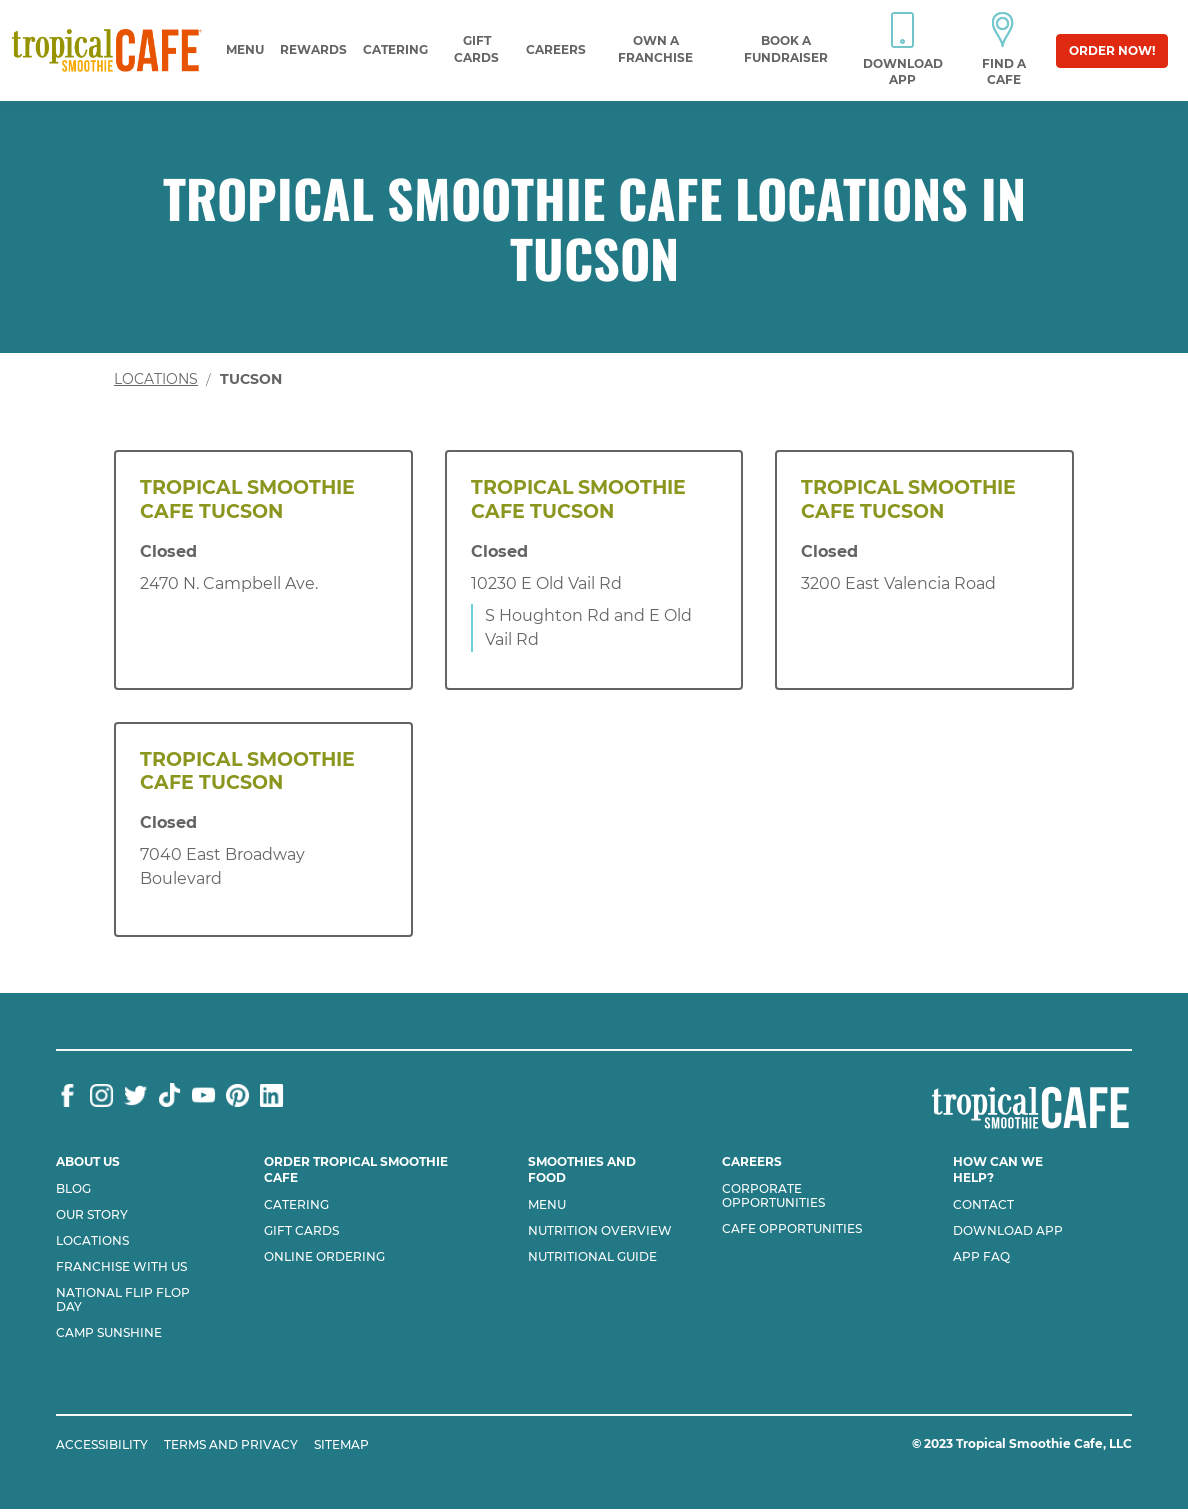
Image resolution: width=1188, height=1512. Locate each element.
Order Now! (1112, 50)
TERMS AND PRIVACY (231, 1444)
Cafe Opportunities (792, 1229)
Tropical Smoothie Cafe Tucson (247, 499)
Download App (1008, 1231)
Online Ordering (324, 1257)
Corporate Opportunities (773, 1196)
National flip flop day (123, 1300)
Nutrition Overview (600, 1231)
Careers (556, 49)
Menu (245, 49)
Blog (73, 1189)
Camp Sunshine (109, 1333)
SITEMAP (341, 1444)
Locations (156, 379)
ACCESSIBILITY (102, 1444)
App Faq (981, 1257)
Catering (395, 49)
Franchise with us (121, 1267)
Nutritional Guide (592, 1257)
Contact (983, 1205)
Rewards (313, 49)
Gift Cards (301, 1231)
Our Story (92, 1215)
